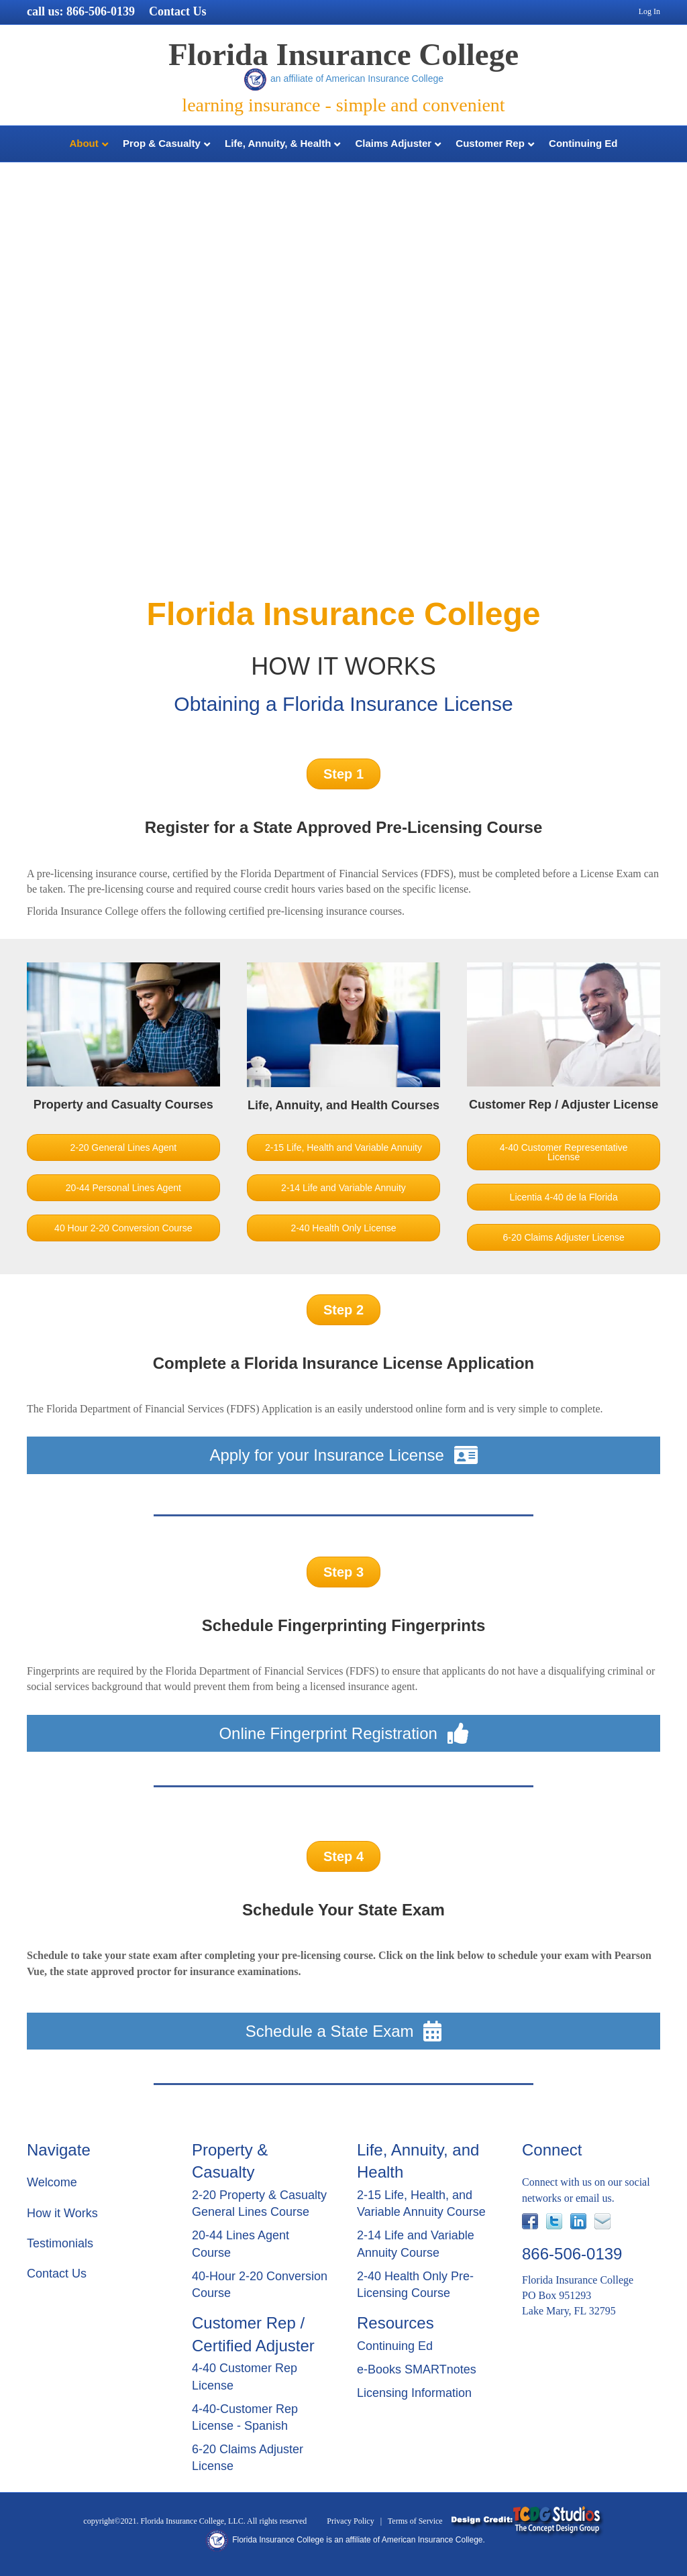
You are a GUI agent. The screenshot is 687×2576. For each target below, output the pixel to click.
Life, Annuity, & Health (278, 143)
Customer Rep (490, 143)
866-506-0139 (100, 11)
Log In (649, 11)
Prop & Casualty (162, 143)
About (83, 143)
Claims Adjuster (394, 143)
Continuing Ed (583, 143)
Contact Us (178, 11)
